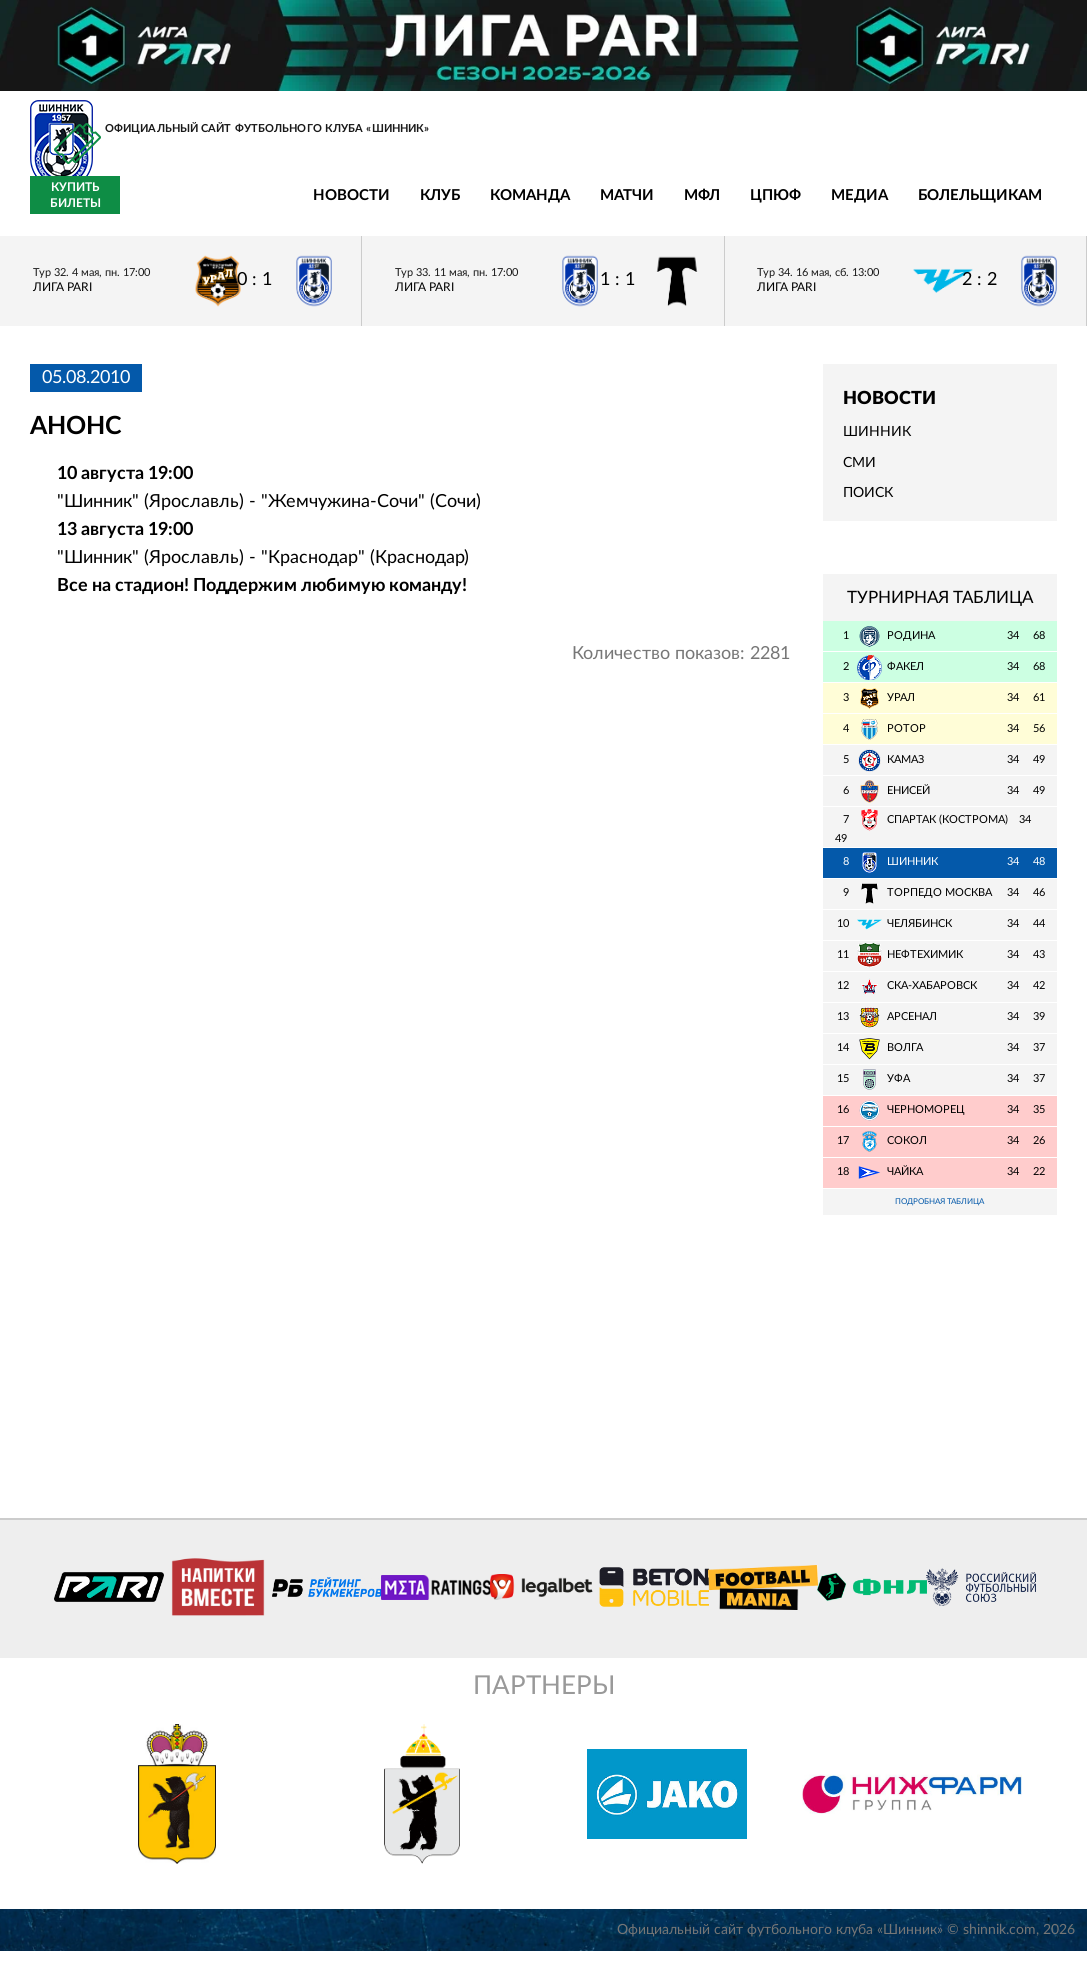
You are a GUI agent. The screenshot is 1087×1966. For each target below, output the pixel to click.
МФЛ (497, 207)
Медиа (654, 207)
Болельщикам (775, 207)
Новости (146, 207)
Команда (325, 207)
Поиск (868, 504)
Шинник (877, 444)
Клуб (235, 207)
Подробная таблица (940, 1214)
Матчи (422, 207)
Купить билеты (1012, 206)
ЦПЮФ (570, 207)
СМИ (859, 474)
